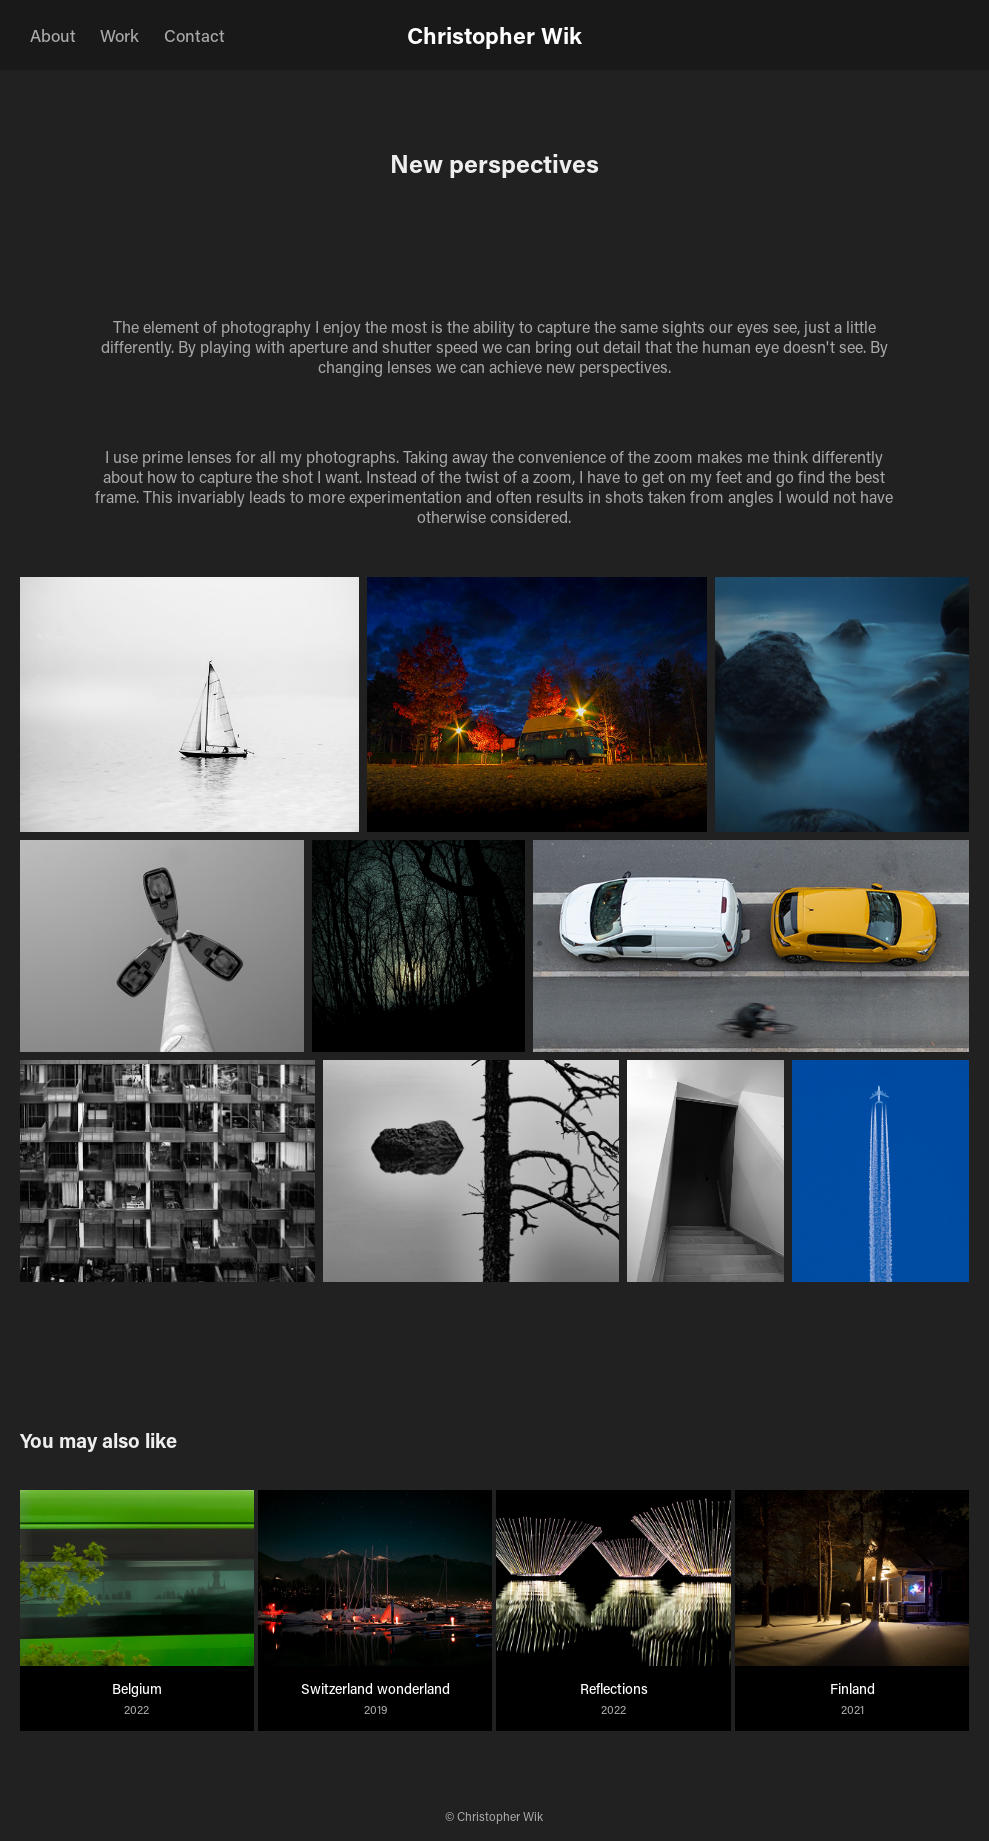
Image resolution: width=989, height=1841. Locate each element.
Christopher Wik (494, 35)
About (53, 35)
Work (119, 35)
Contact (194, 35)
